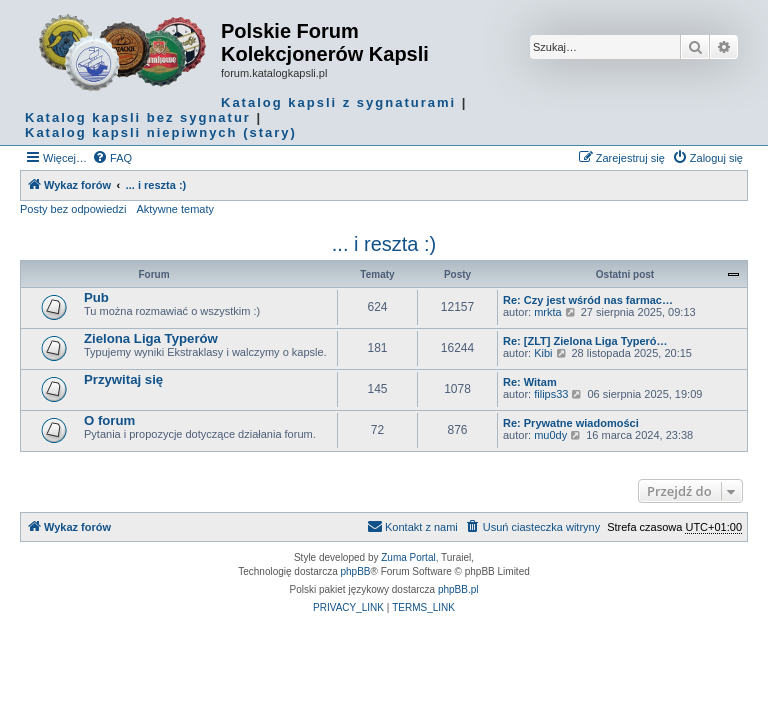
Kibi (543, 353)
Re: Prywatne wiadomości (571, 423)
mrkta (548, 312)
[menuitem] (112, 158)
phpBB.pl (458, 589)
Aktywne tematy (175, 209)
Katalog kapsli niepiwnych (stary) (161, 132)
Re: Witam (530, 382)
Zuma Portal (408, 557)
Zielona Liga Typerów (151, 338)
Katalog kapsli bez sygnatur (138, 117)
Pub (96, 297)
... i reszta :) (384, 244)
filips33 (551, 394)
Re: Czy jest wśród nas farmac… (588, 300)
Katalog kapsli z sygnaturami (338, 102)
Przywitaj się (123, 379)
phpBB (356, 571)
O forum (109, 420)
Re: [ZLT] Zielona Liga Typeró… (585, 341)
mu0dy (550, 435)
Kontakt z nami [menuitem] (412, 526)
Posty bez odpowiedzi (73, 209)
